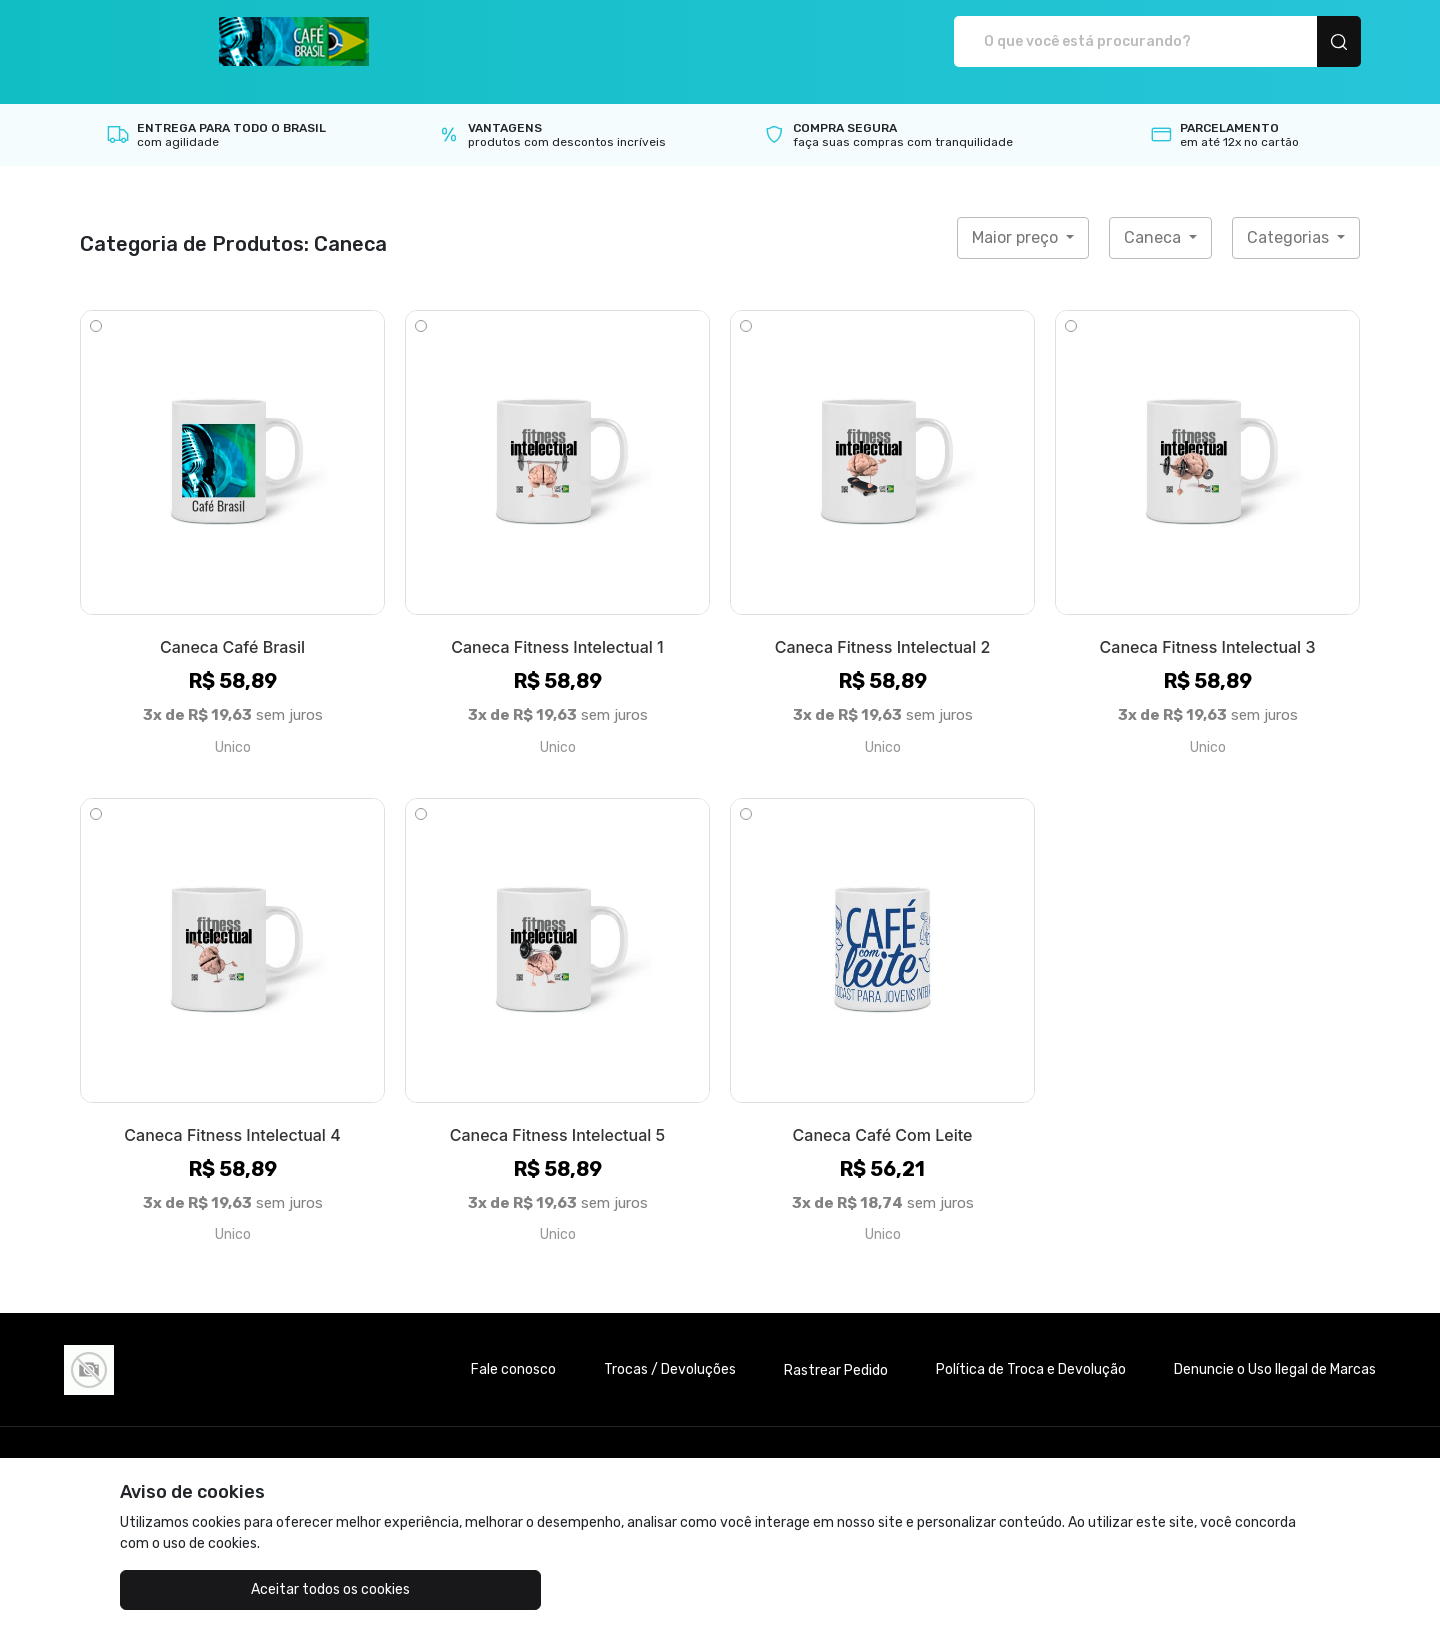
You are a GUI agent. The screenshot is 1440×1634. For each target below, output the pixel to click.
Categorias (1290, 216)
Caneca (1154, 216)
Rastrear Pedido (836, 1349)
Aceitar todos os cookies (220, 1589)
